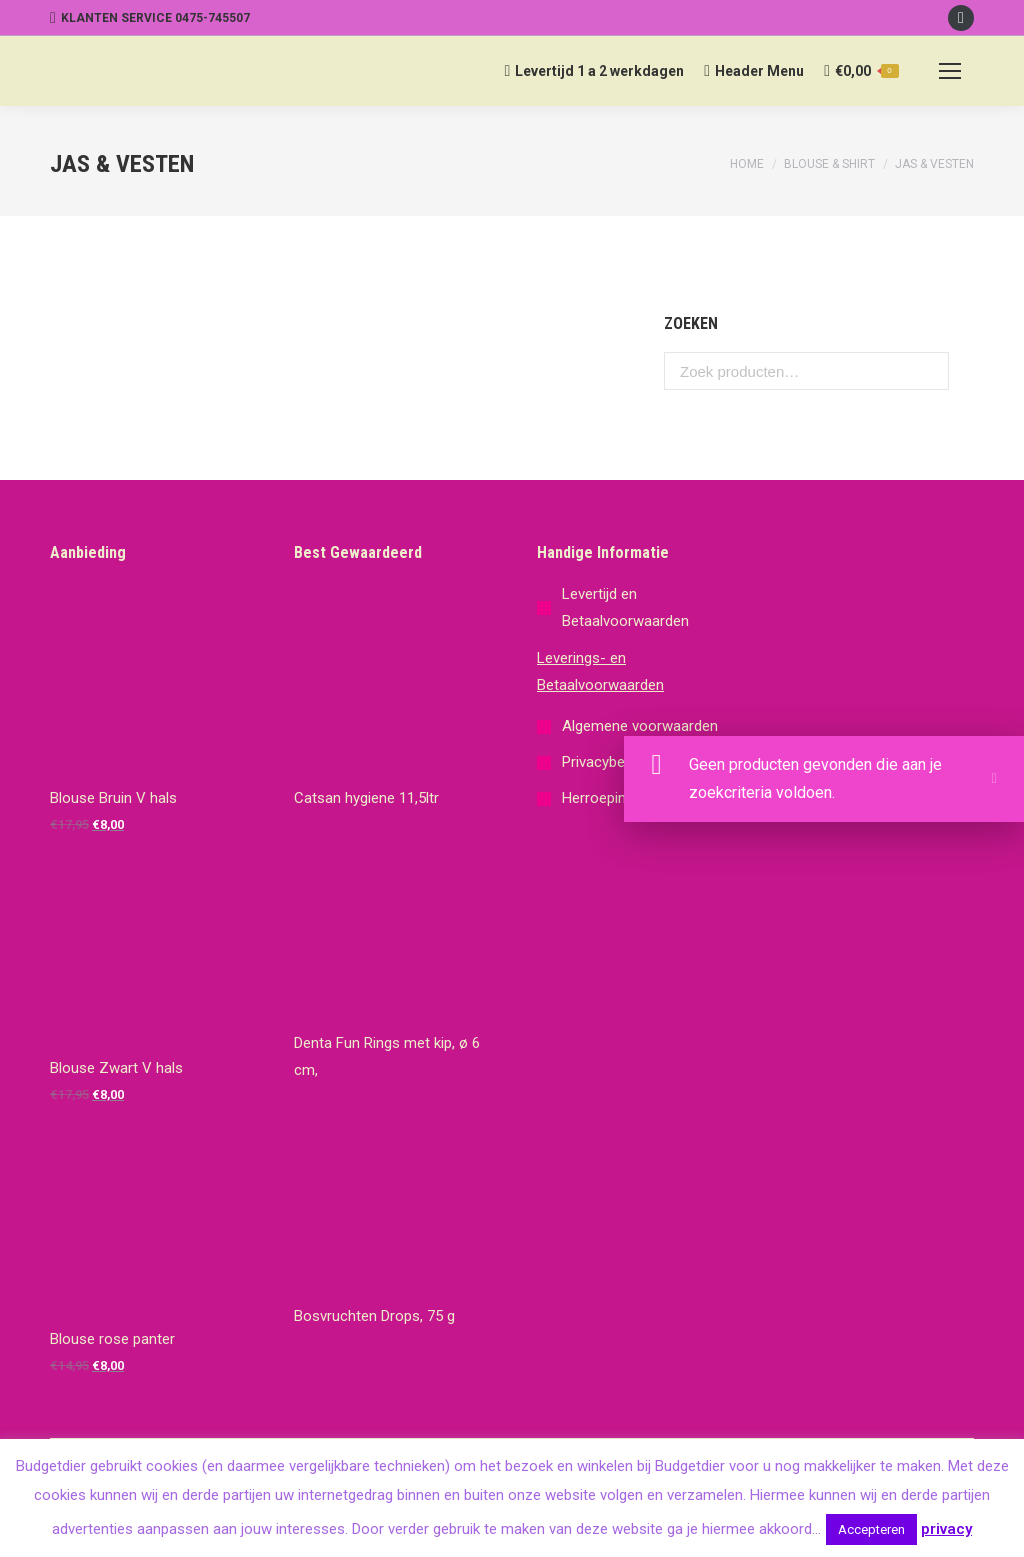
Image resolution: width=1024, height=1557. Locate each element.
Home (747, 164)
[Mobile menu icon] (950, 71)
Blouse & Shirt (829, 164)
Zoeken (928, 371)
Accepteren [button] (871, 1529)
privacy (946, 1529)
